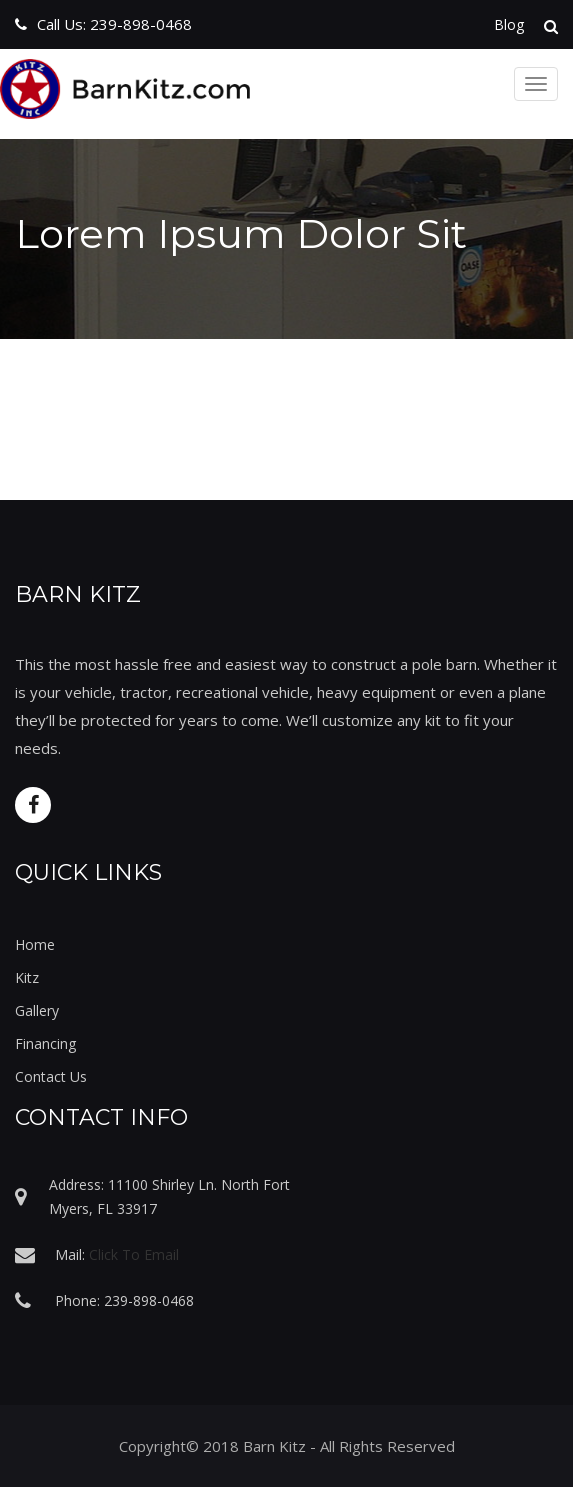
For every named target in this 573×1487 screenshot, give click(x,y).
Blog (509, 24)
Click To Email (134, 1254)
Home (35, 944)
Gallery (37, 1010)
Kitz (27, 977)
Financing (45, 1043)
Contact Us (51, 1076)
